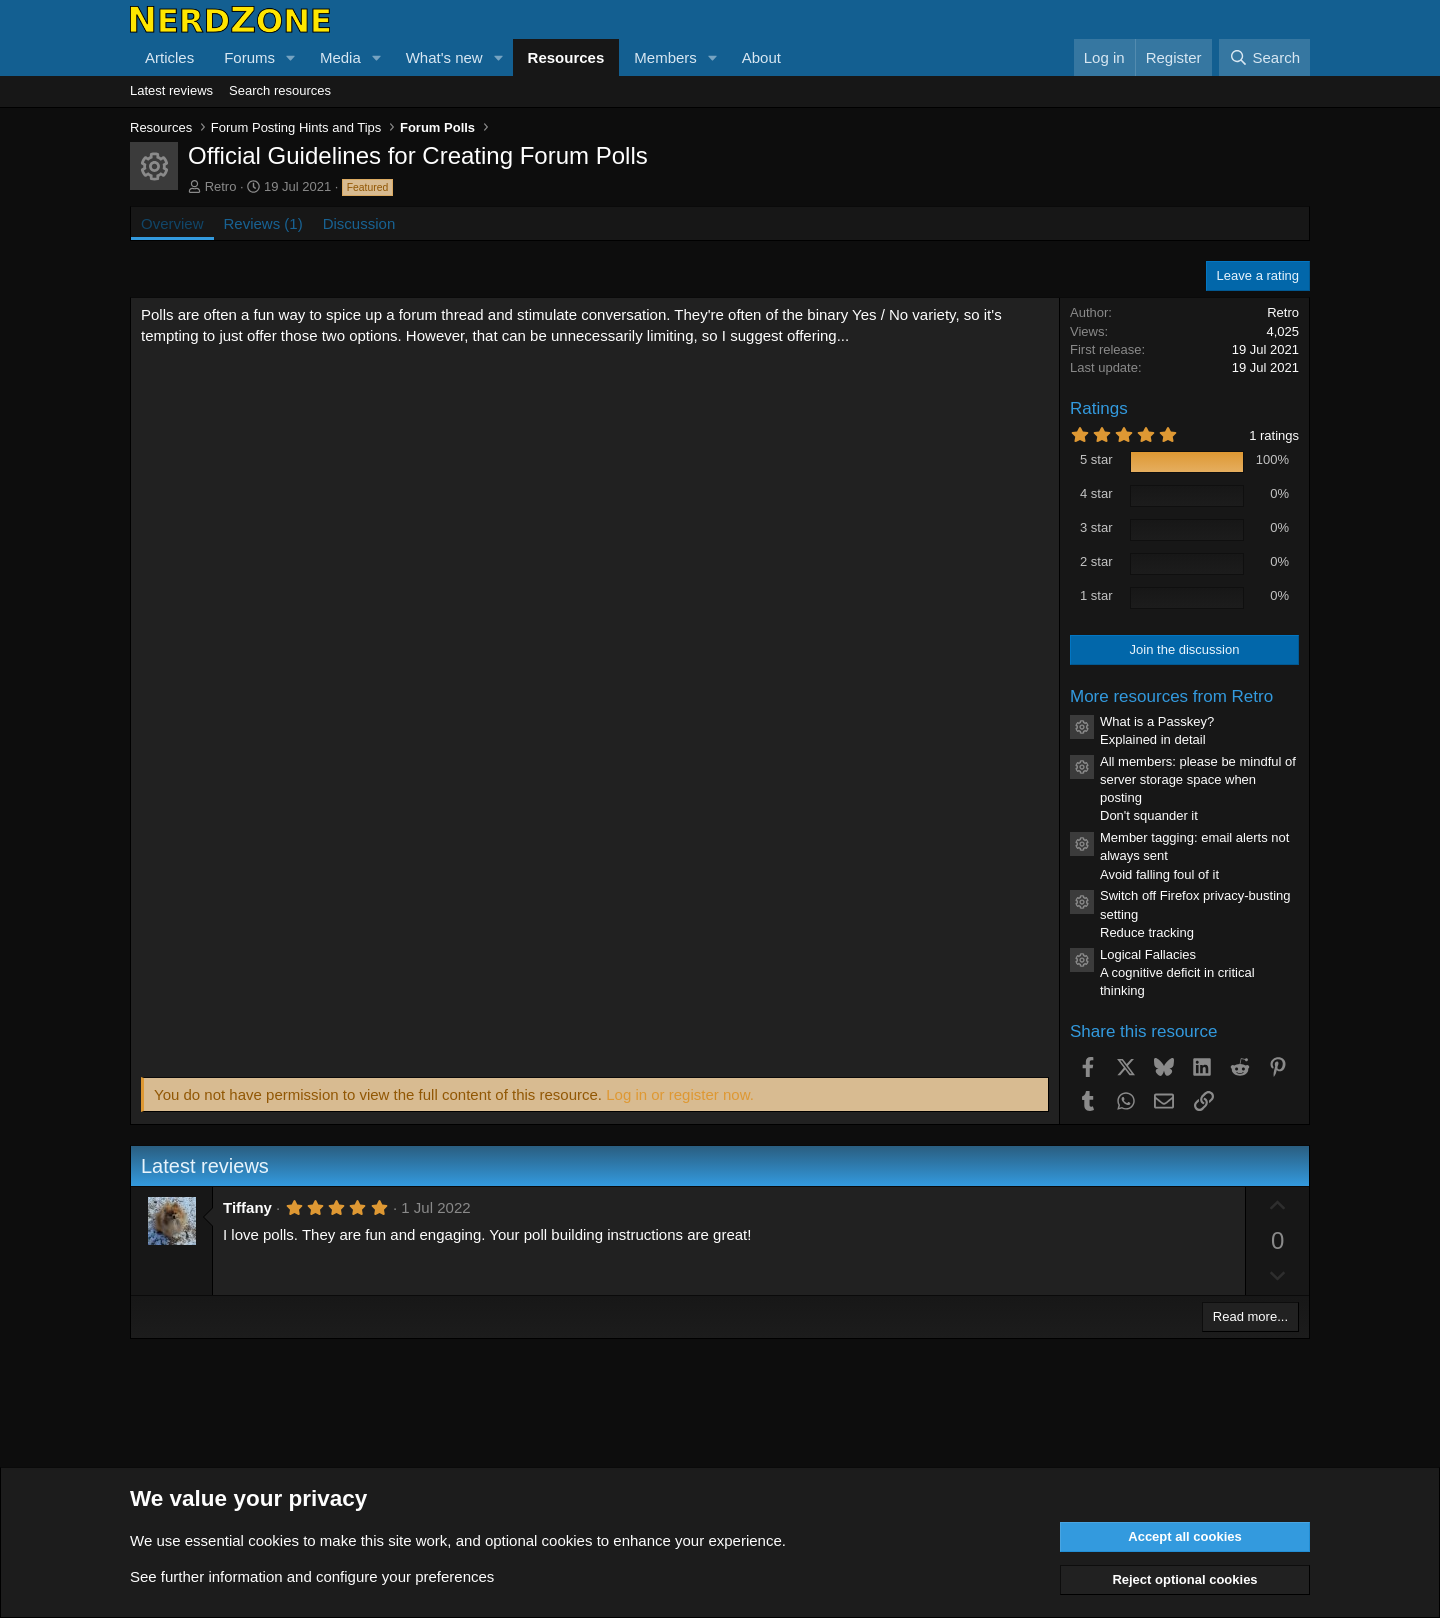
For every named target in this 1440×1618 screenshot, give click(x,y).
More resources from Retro (1171, 696)
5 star (1096, 459)
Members (665, 57)
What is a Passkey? (1157, 721)
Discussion (359, 223)
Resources (566, 57)
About (761, 57)
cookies (273, 1540)
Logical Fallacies (1148, 954)
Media (340, 57)
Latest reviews (171, 90)
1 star (1096, 595)
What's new (444, 57)
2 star (1096, 561)
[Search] (1264, 57)
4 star (1096, 493)
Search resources (280, 90)
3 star (1096, 527)
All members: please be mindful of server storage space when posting (1198, 779)
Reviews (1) (263, 223)
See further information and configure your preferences (312, 1576)
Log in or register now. (680, 1094)
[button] (291, 57)
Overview (172, 223)
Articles (169, 57)
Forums (249, 57)
